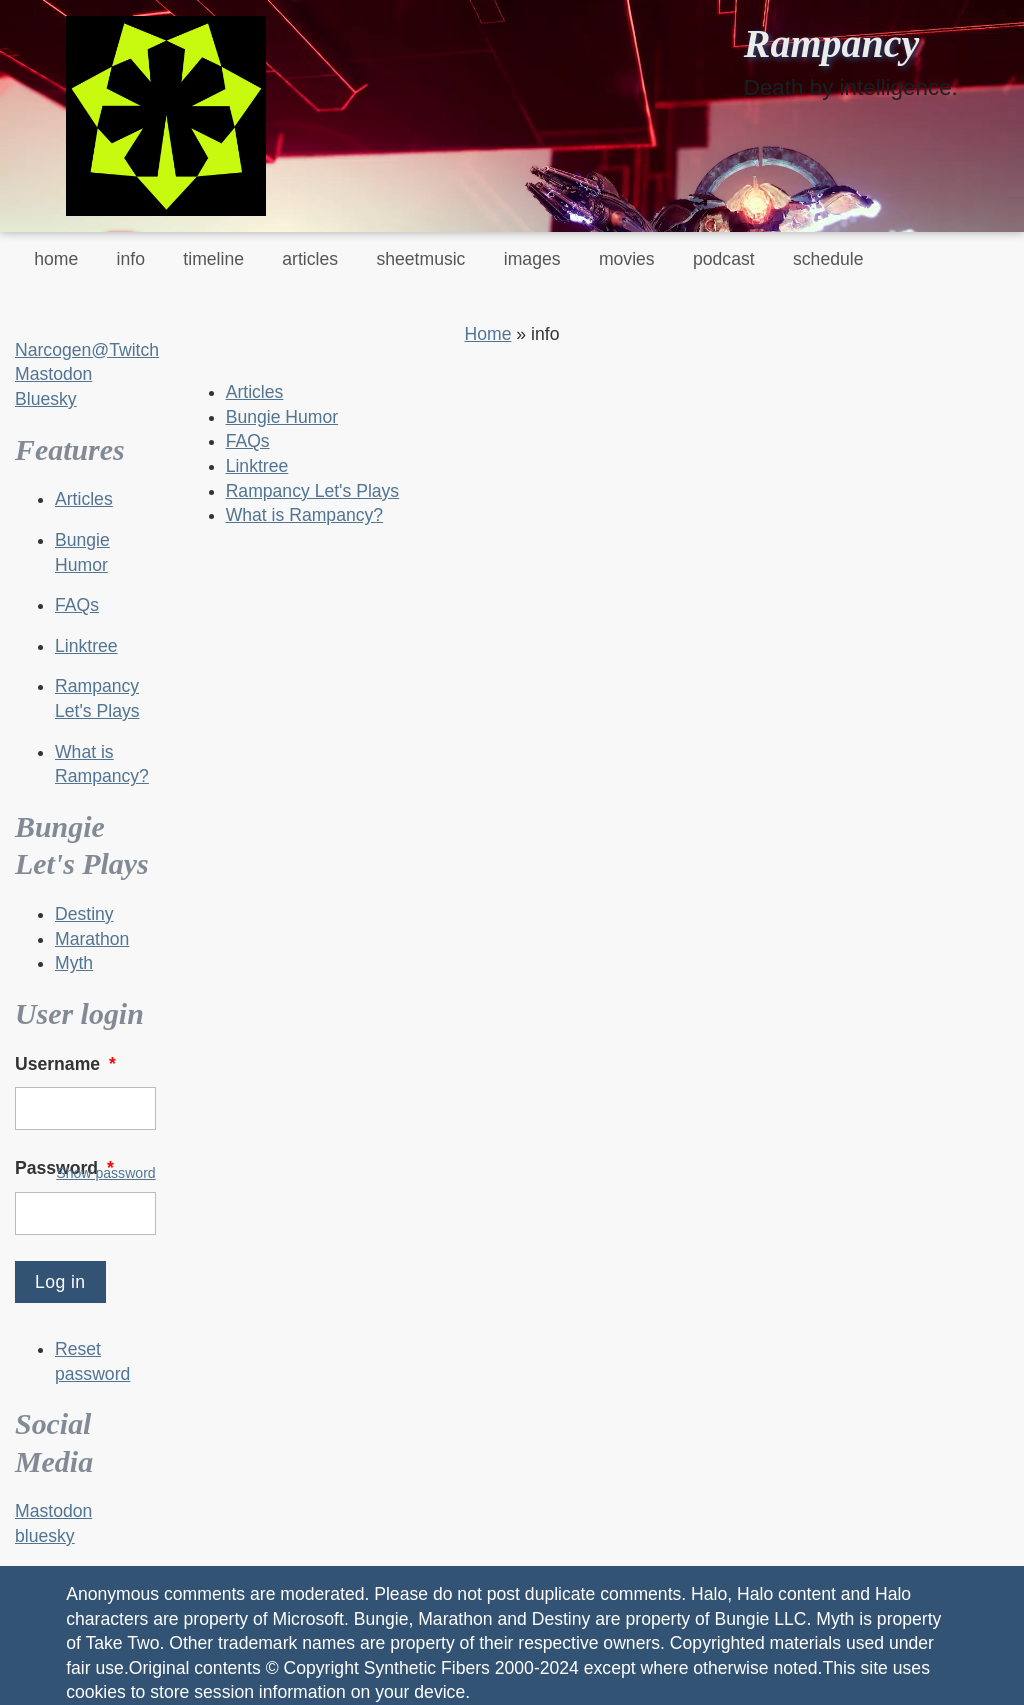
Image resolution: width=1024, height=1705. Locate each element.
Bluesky (46, 399)
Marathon (92, 939)
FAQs (77, 605)
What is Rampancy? (304, 515)
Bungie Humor (282, 417)
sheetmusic (420, 259)
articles (310, 259)
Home (487, 334)
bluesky (45, 1536)
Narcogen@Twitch (87, 350)
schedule (828, 259)
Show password (105, 1173)
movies (627, 259)
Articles (84, 499)
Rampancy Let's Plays (313, 491)
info (131, 259)
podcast (724, 259)
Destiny (84, 914)
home (56, 259)
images (532, 259)
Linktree (86, 646)
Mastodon (53, 374)
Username (67, 1064)
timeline (213, 259)
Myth (74, 963)
